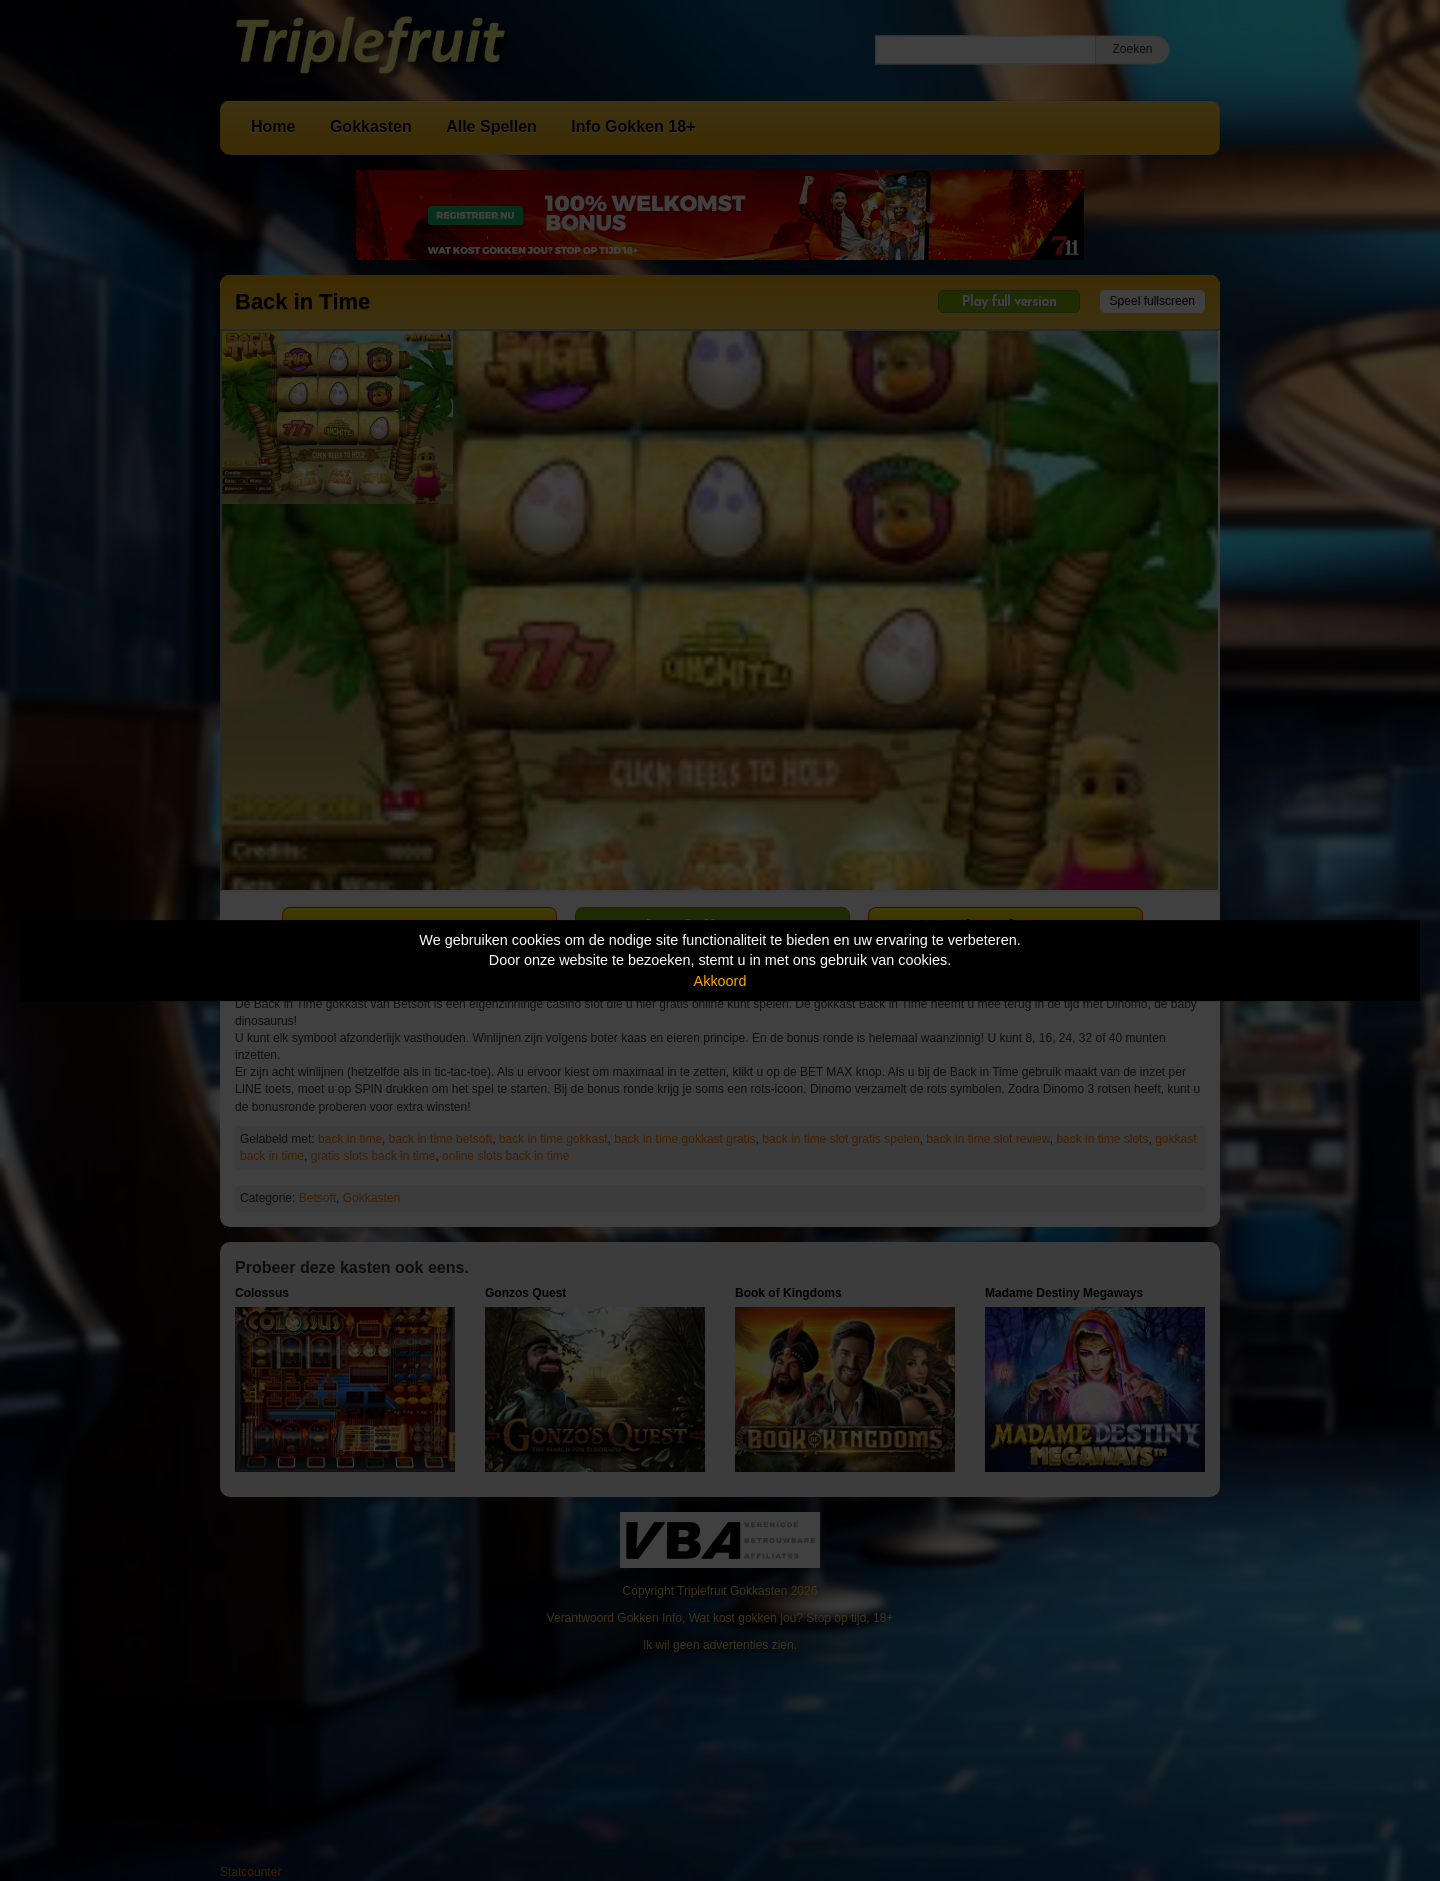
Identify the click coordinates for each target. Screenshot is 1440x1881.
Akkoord (720, 981)
